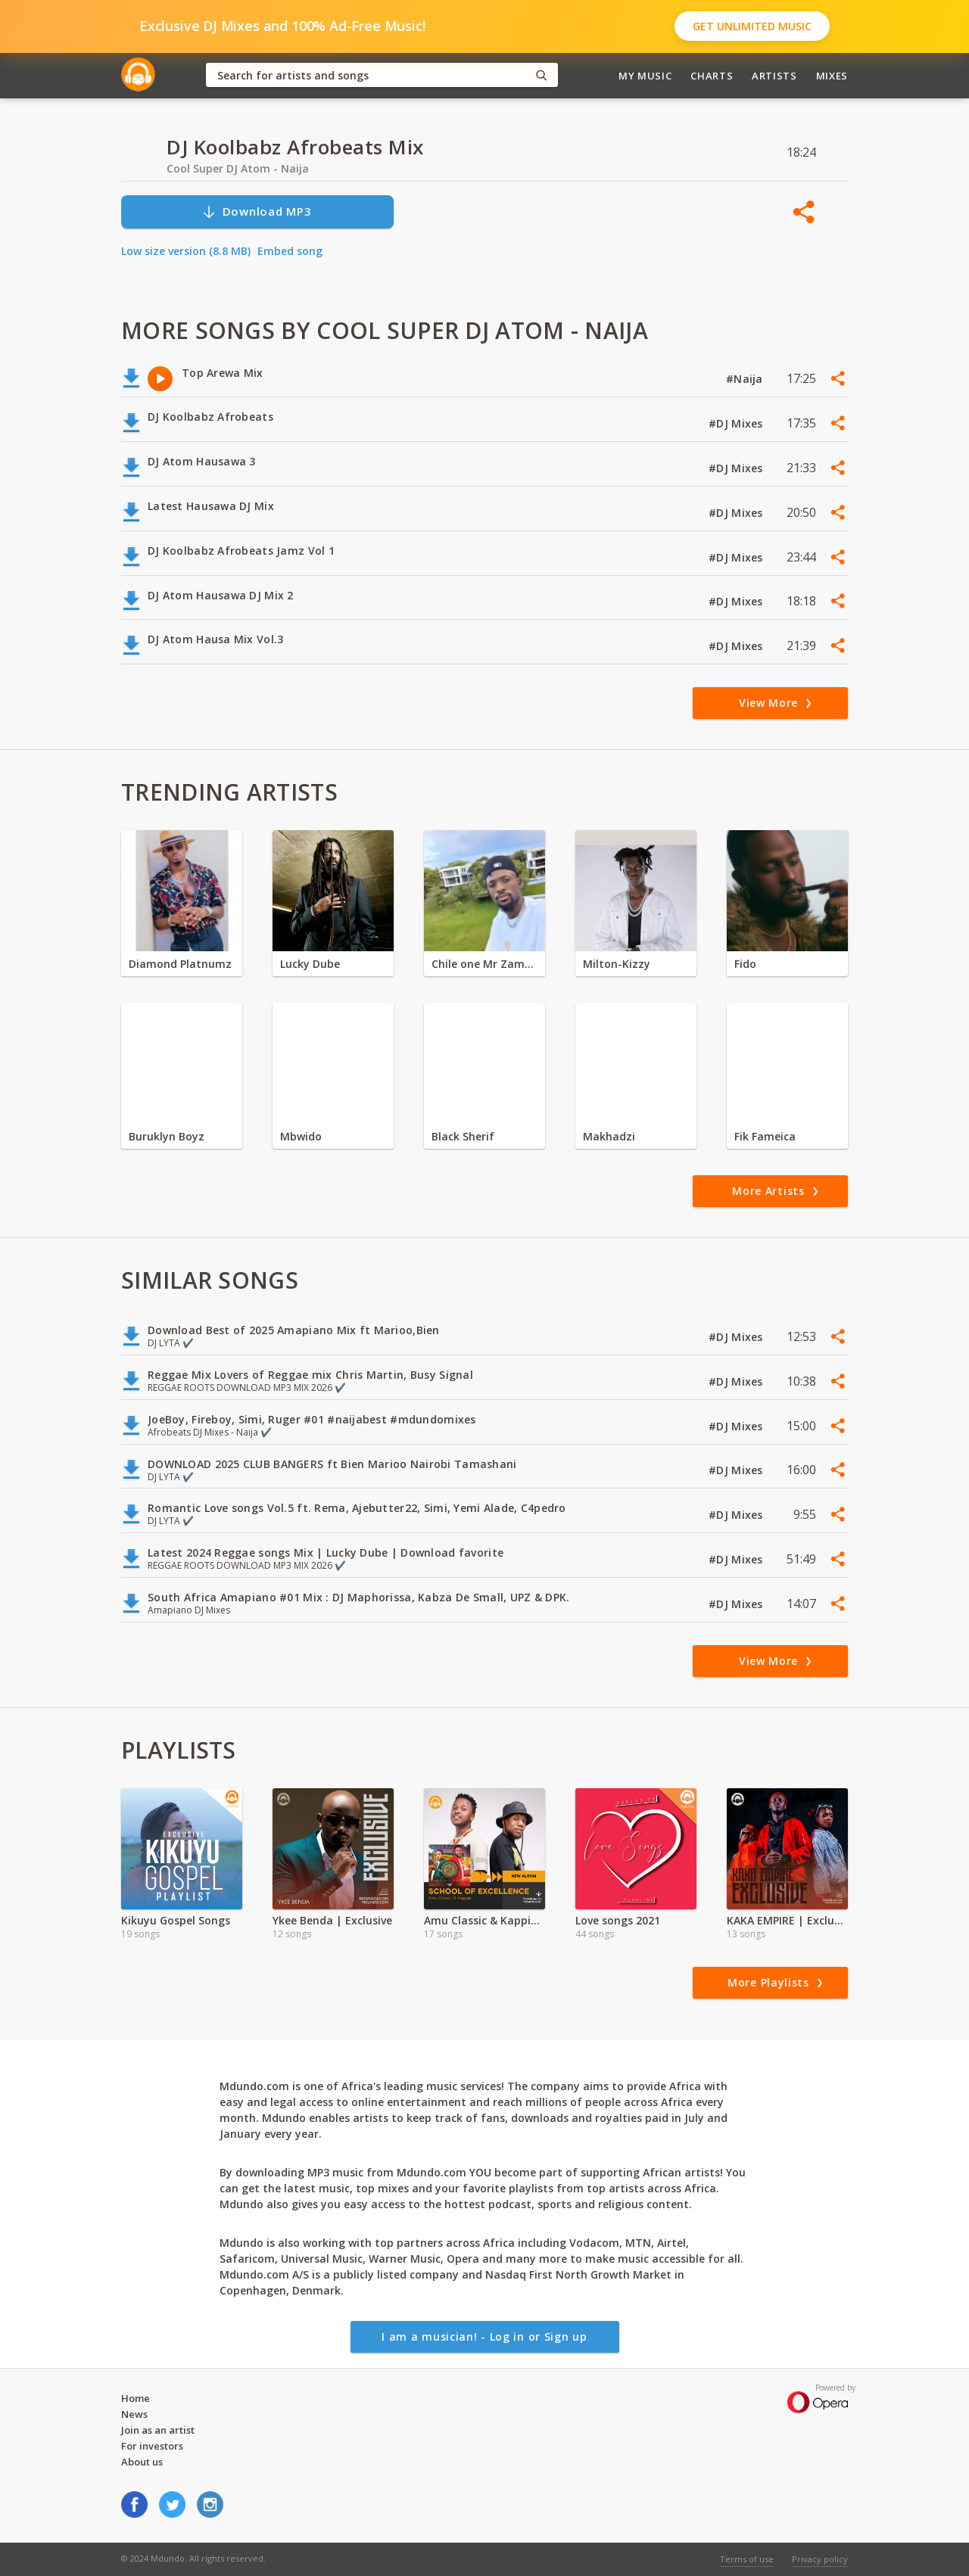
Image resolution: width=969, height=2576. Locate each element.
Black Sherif (463, 1136)
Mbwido (301, 1136)
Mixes (832, 75)
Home (135, 2398)
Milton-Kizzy (616, 964)
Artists (774, 75)
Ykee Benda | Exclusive (332, 1920)
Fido (745, 964)
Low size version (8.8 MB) (186, 251)
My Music (644, 75)
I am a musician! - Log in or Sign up (484, 2336)
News (134, 2414)
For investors (152, 2446)
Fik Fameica (765, 1136)
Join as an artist (158, 2430)
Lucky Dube (310, 964)
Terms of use (747, 2559)
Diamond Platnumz (180, 964)
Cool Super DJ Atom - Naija (238, 168)
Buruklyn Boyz (166, 1136)
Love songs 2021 (617, 1920)
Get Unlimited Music (752, 26)
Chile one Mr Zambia (484, 964)
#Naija (746, 379)
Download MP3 (256, 211)
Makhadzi (609, 1136)
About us (142, 2462)
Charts (711, 75)
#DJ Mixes (737, 423)
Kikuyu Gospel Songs (175, 1920)
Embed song (289, 251)
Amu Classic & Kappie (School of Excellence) (484, 1920)
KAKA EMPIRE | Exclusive (787, 1920)
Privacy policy (820, 2559)
